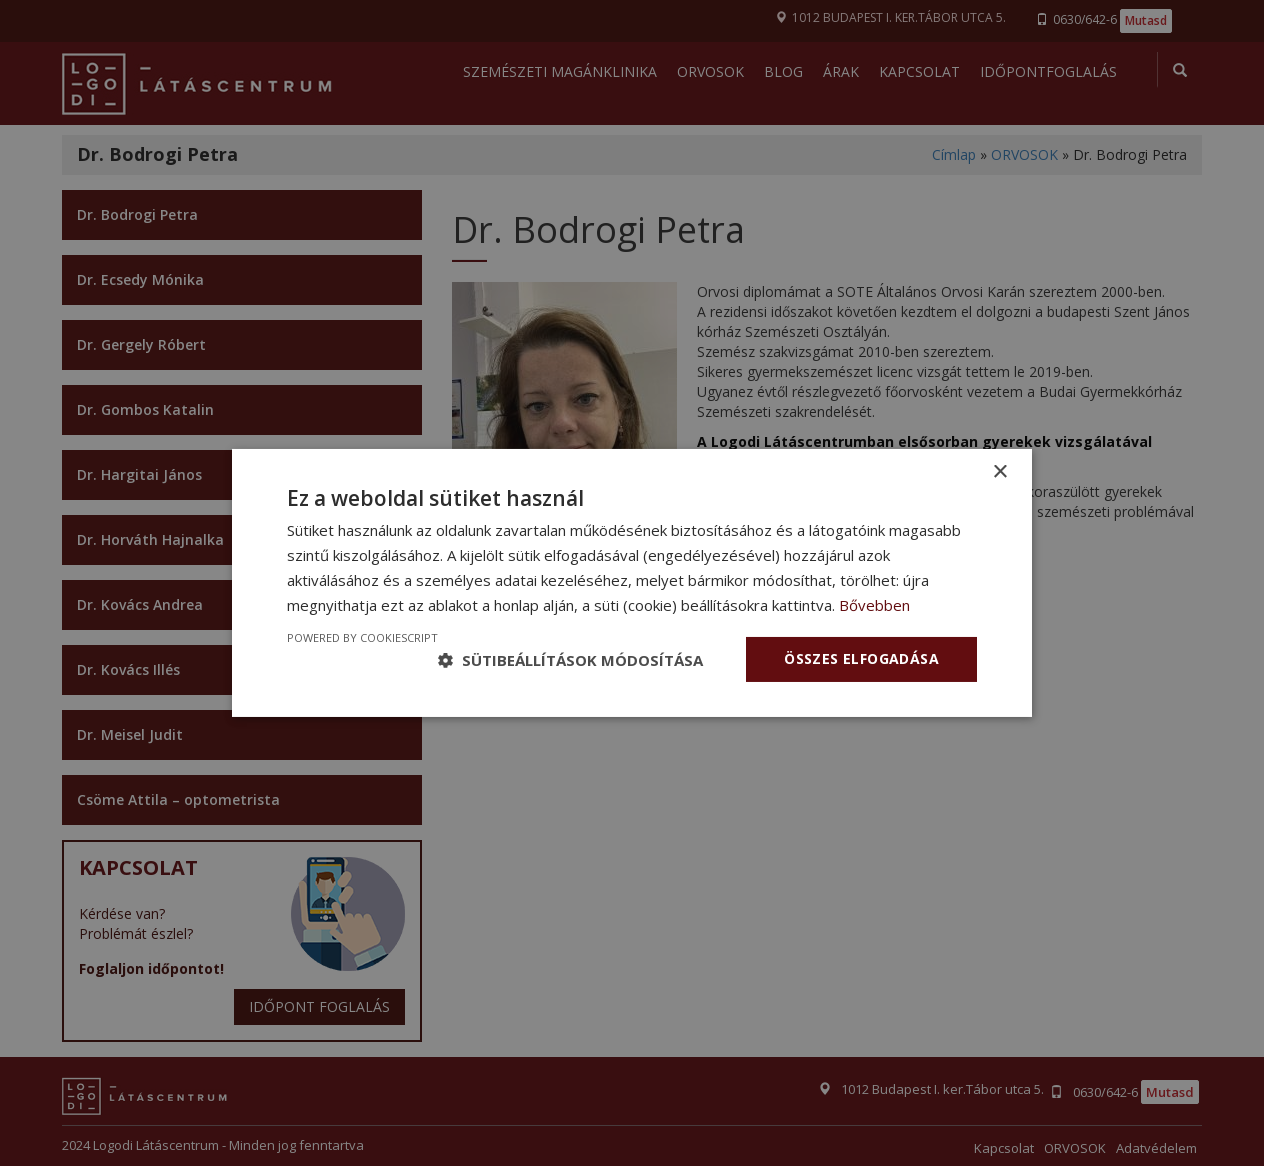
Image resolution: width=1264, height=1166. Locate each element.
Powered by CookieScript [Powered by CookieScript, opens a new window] (362, 637)
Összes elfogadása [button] (861, 658)
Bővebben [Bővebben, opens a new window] (874, 605)
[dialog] (632, 583)
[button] (570, 660)
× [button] (999, 472)
